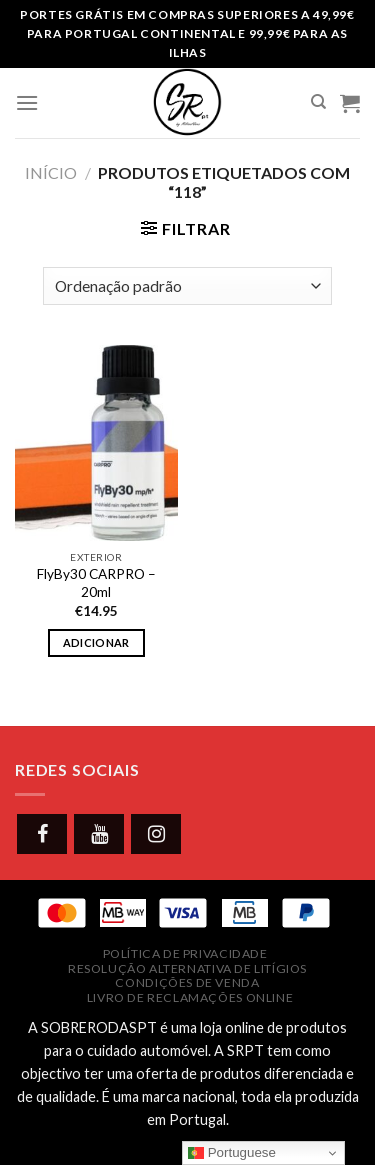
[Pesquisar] (318, 102)
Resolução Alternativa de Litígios (187, 968)
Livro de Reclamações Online (190, 997)
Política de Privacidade (185, 953)
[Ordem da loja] (187, 286)
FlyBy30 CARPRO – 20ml (96, 583)
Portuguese (232, 1153)
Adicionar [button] (96, 642)
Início (51, 172)
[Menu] (27, 102)
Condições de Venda (187, 982)
